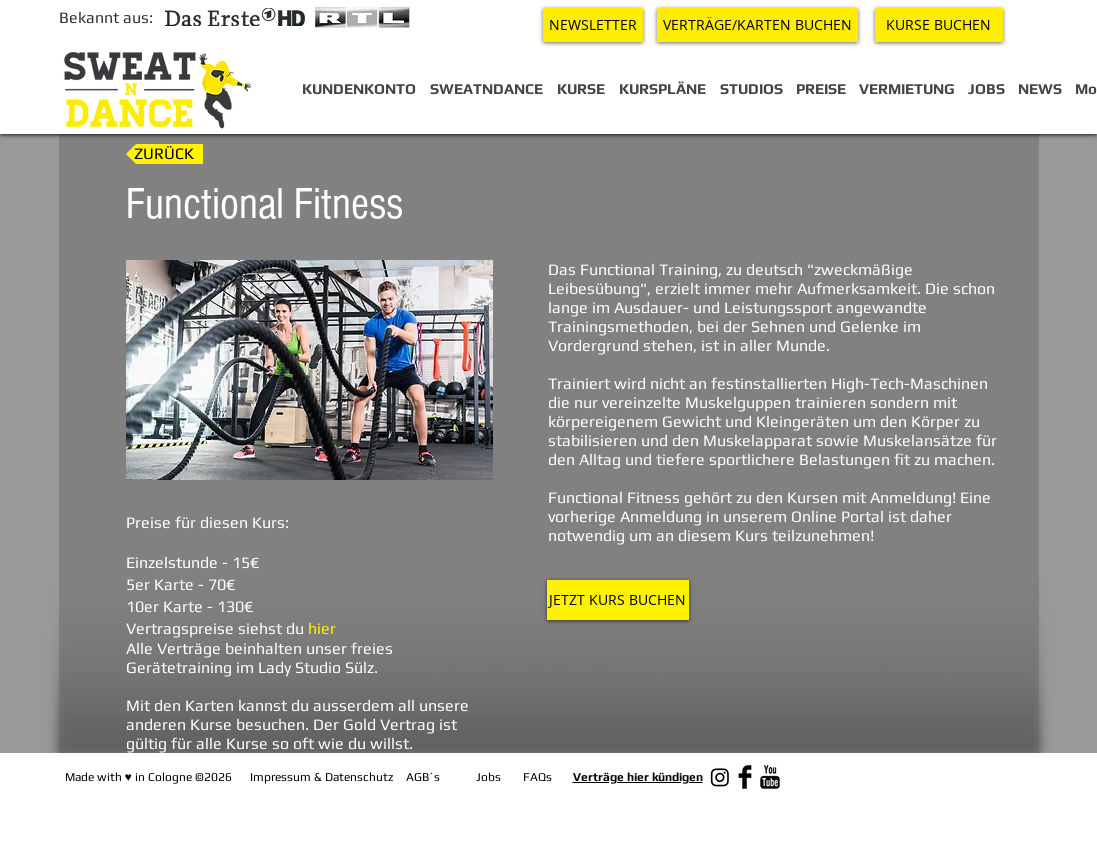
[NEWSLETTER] (593, 25)
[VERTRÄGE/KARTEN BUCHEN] (757, 25)
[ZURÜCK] (164, 154)
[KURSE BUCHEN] (939, 25)
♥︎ (128, 777)
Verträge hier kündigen (638, 777)
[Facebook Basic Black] (745, 777)
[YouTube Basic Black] (770, 777)
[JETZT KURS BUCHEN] (618, 600)
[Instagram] (720, 777)
